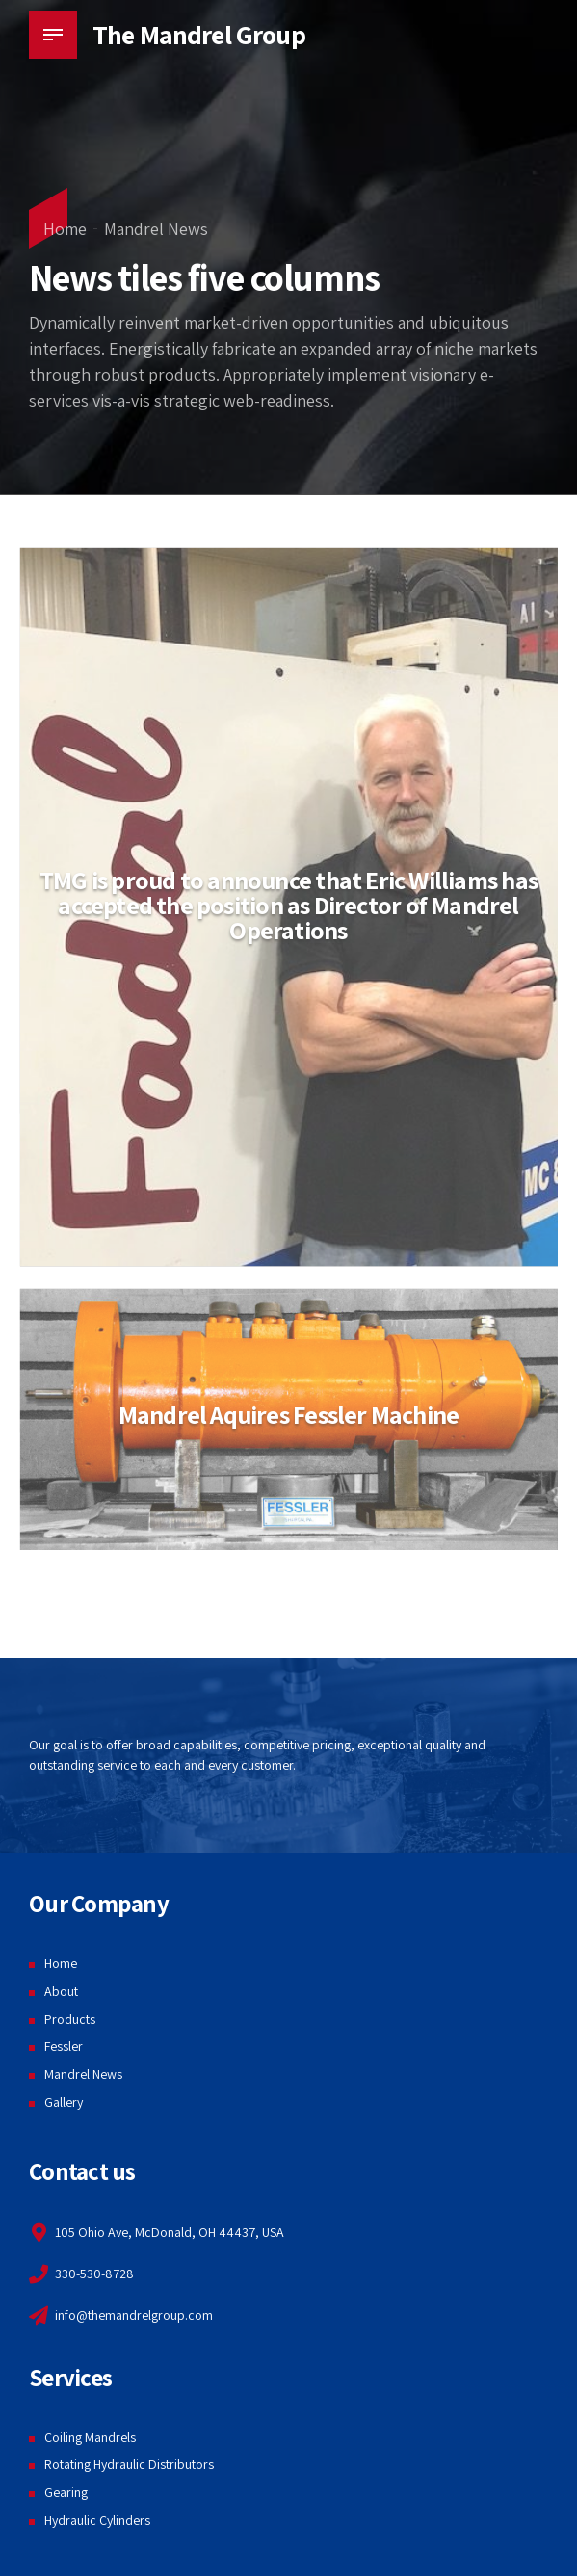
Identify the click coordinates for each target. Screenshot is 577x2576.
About (61, 1991)
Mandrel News (156, 229)
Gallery (63, 2102)
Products (69, 2019)
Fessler (63, 2046)
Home (65, 229)
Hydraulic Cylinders (97, 2520)
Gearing (66, 2492)
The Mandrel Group (198, 34)
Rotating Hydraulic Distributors (129, 2464)
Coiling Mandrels (90, 2437)
